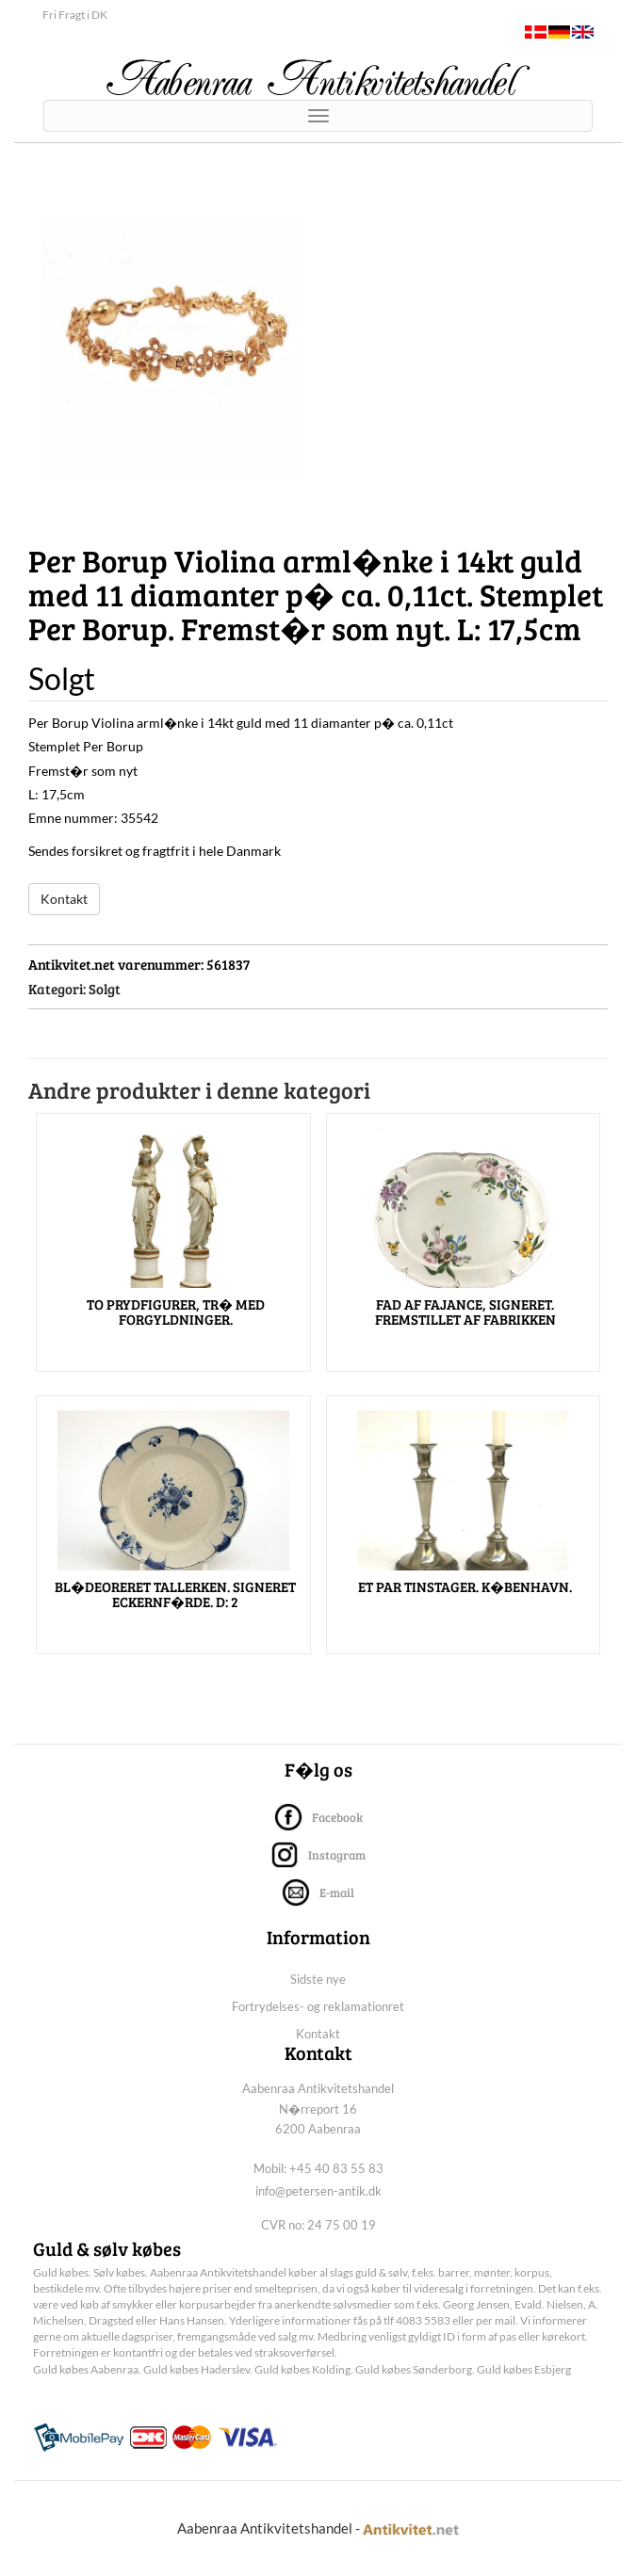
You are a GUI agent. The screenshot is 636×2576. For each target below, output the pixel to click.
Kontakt (64, 899)
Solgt (105, 988)
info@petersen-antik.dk (318, 2190)
